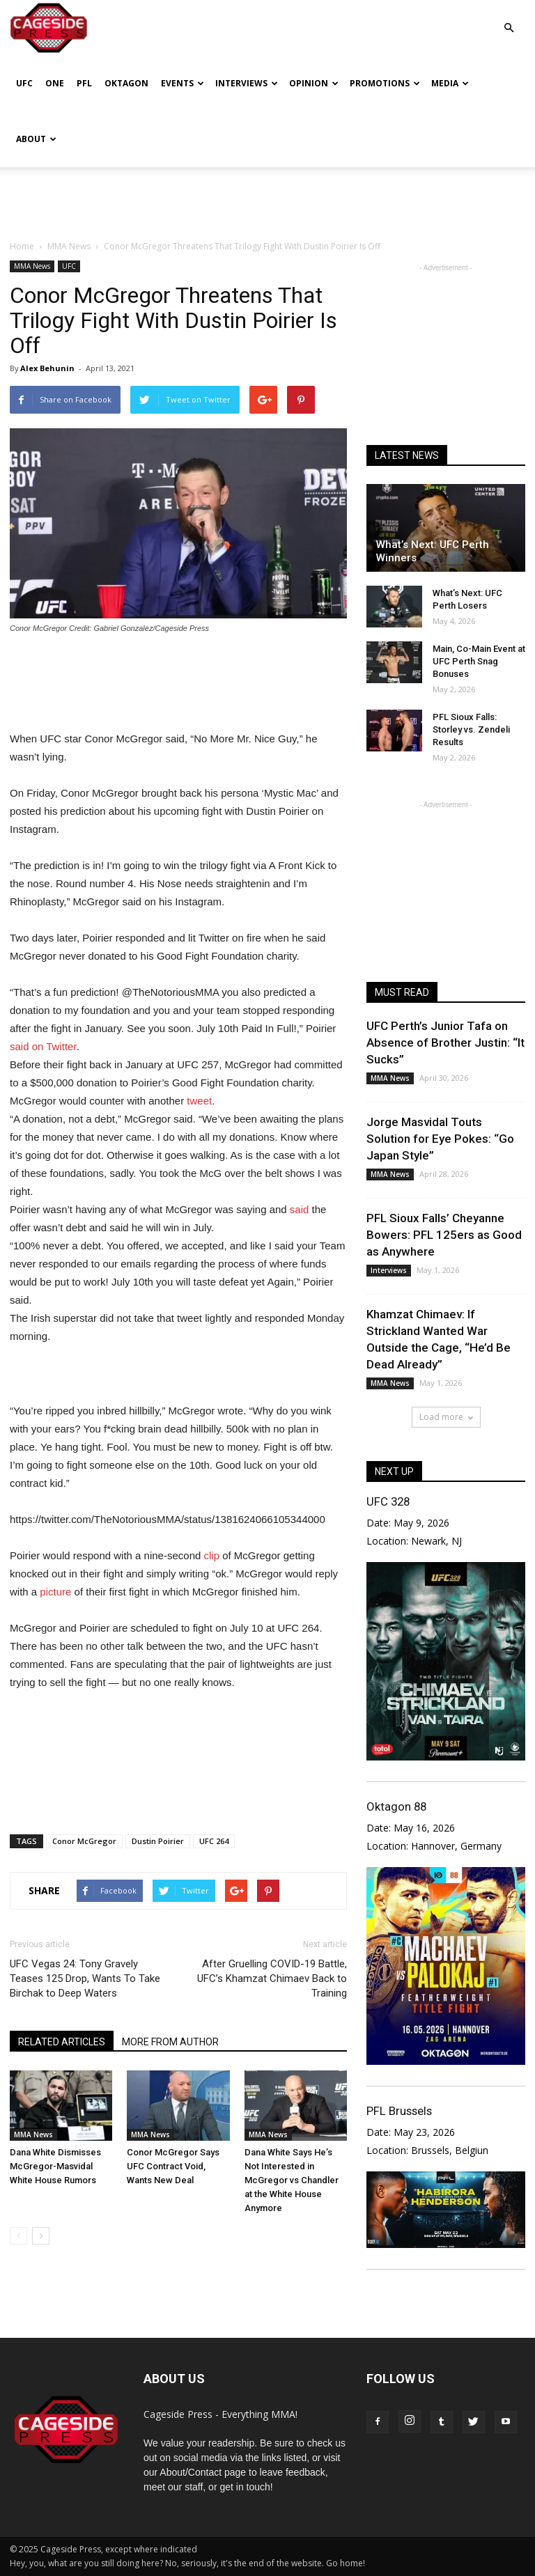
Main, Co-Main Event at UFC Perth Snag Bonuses (479, 661)
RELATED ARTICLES (61, 2041)
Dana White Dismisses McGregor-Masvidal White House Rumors (55, 2166)
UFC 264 (213, 1841)
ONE (54, 83)
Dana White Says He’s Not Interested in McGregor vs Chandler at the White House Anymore (292, 2180)
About (36, 139)
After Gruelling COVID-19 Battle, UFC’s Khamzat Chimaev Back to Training (272, 1978)
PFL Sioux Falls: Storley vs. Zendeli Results (471, 729)
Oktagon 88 (396, 1806)
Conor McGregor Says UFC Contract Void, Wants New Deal (173, 2166)
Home (22, 246)
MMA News (32, 266)
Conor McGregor (84, 1841)
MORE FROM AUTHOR (170, 2041)
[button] (508, 18)
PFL (84, 83)
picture (55, 1592)
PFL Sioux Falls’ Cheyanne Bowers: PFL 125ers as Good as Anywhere (444, 1234)
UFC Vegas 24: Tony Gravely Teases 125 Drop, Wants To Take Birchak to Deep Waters (85, 1978)
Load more (446, 1417)
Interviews (246, 83)
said (299, 1209)
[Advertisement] (267, 198)
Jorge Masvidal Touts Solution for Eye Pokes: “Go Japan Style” (440, 1138)
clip (212, 1555)
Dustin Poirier (158, 1841)
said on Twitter (43, 1046)
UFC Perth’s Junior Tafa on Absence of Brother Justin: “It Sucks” (445, 1042)
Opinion (314, 83)
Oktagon (126, 83)
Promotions (385, 83)
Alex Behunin (47, 368)
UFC (24, 83)
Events (182, 83)
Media (450, 83)
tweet (199, 1101)
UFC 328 (388, 1501)
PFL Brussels (399, 2111)
